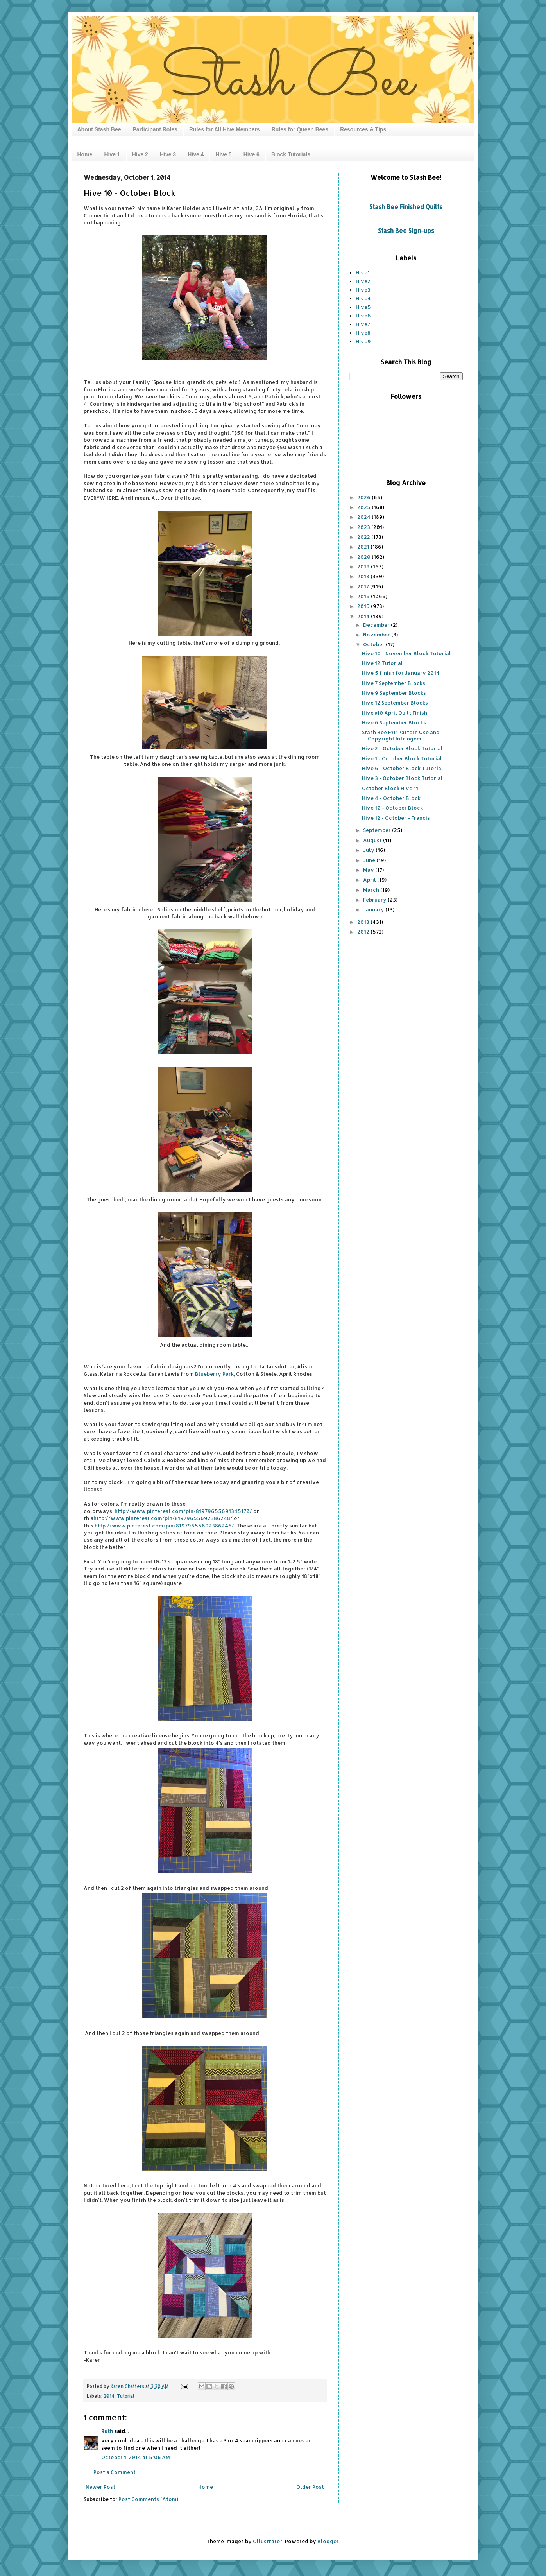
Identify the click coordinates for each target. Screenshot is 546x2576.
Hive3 (363, 290)
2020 (364, 557)
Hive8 (363, 333)
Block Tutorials (290, 154)
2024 (364, 517)
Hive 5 (223, 154)
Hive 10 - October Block (392, 808)
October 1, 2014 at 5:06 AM (135, 2457)
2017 (363, 586)
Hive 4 (196, 154)
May (369, 870)
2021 (364, 546)
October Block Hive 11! (391, 788)
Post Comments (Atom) (148, 2499)
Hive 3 (168, 154)
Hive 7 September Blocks (393, 683)
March (371, 890)
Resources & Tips (363, 129)
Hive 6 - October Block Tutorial (402, 768)
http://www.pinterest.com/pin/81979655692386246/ (164, 1525)
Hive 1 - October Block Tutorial (402, 758)
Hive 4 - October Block (391, 798)
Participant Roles (155, 129)
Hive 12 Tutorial (382, 663)
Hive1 (363, 272)
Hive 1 (112, 154)
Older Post (310, 2487)
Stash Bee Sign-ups (406, 231)
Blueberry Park (214, 1374)
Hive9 (363, 341)
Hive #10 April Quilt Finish (395, 713)
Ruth (107, 2431)
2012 (364, 932)
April (370, 880)
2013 (364, 922)
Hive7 (363, 324)
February (375, 899)
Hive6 (363, 315)
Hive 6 (251, 154)
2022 (364, 537)
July (369, 850)
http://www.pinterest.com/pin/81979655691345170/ (183, 1511)
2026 (364, 497)
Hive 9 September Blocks (394, 693)
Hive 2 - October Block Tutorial (402, 748)
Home (85, 154)
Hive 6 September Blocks (394, 722)
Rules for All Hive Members (224, 129)
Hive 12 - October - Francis (396, 818)
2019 (364, 566)
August (373, 840)
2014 (109, 2396)
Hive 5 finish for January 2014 (401, 673)
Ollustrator (268, 2541)
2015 (364, 606)
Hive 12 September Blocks (395, 702)
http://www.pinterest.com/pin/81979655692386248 (161, 1518)
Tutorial (125, 2396)
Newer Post (100, 2487)
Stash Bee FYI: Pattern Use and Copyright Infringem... (401, 735)
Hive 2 (140, 154)
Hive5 (363, 307)
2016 (364, 596)
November (377, 634)
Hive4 (363, 298)
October (374, 644)
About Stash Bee (99, 129)
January (374, 909)
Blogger (328, 2541)
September (377, 830)
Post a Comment (114, 2472)
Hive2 (363, 281)
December (377, 625)
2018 (364, 576)
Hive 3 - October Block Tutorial (402, 778)
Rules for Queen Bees (300, 129)
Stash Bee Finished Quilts (405, 207)
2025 (364, 507)
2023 (364, 527)
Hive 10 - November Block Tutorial (406, 653)
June (369, 860)
